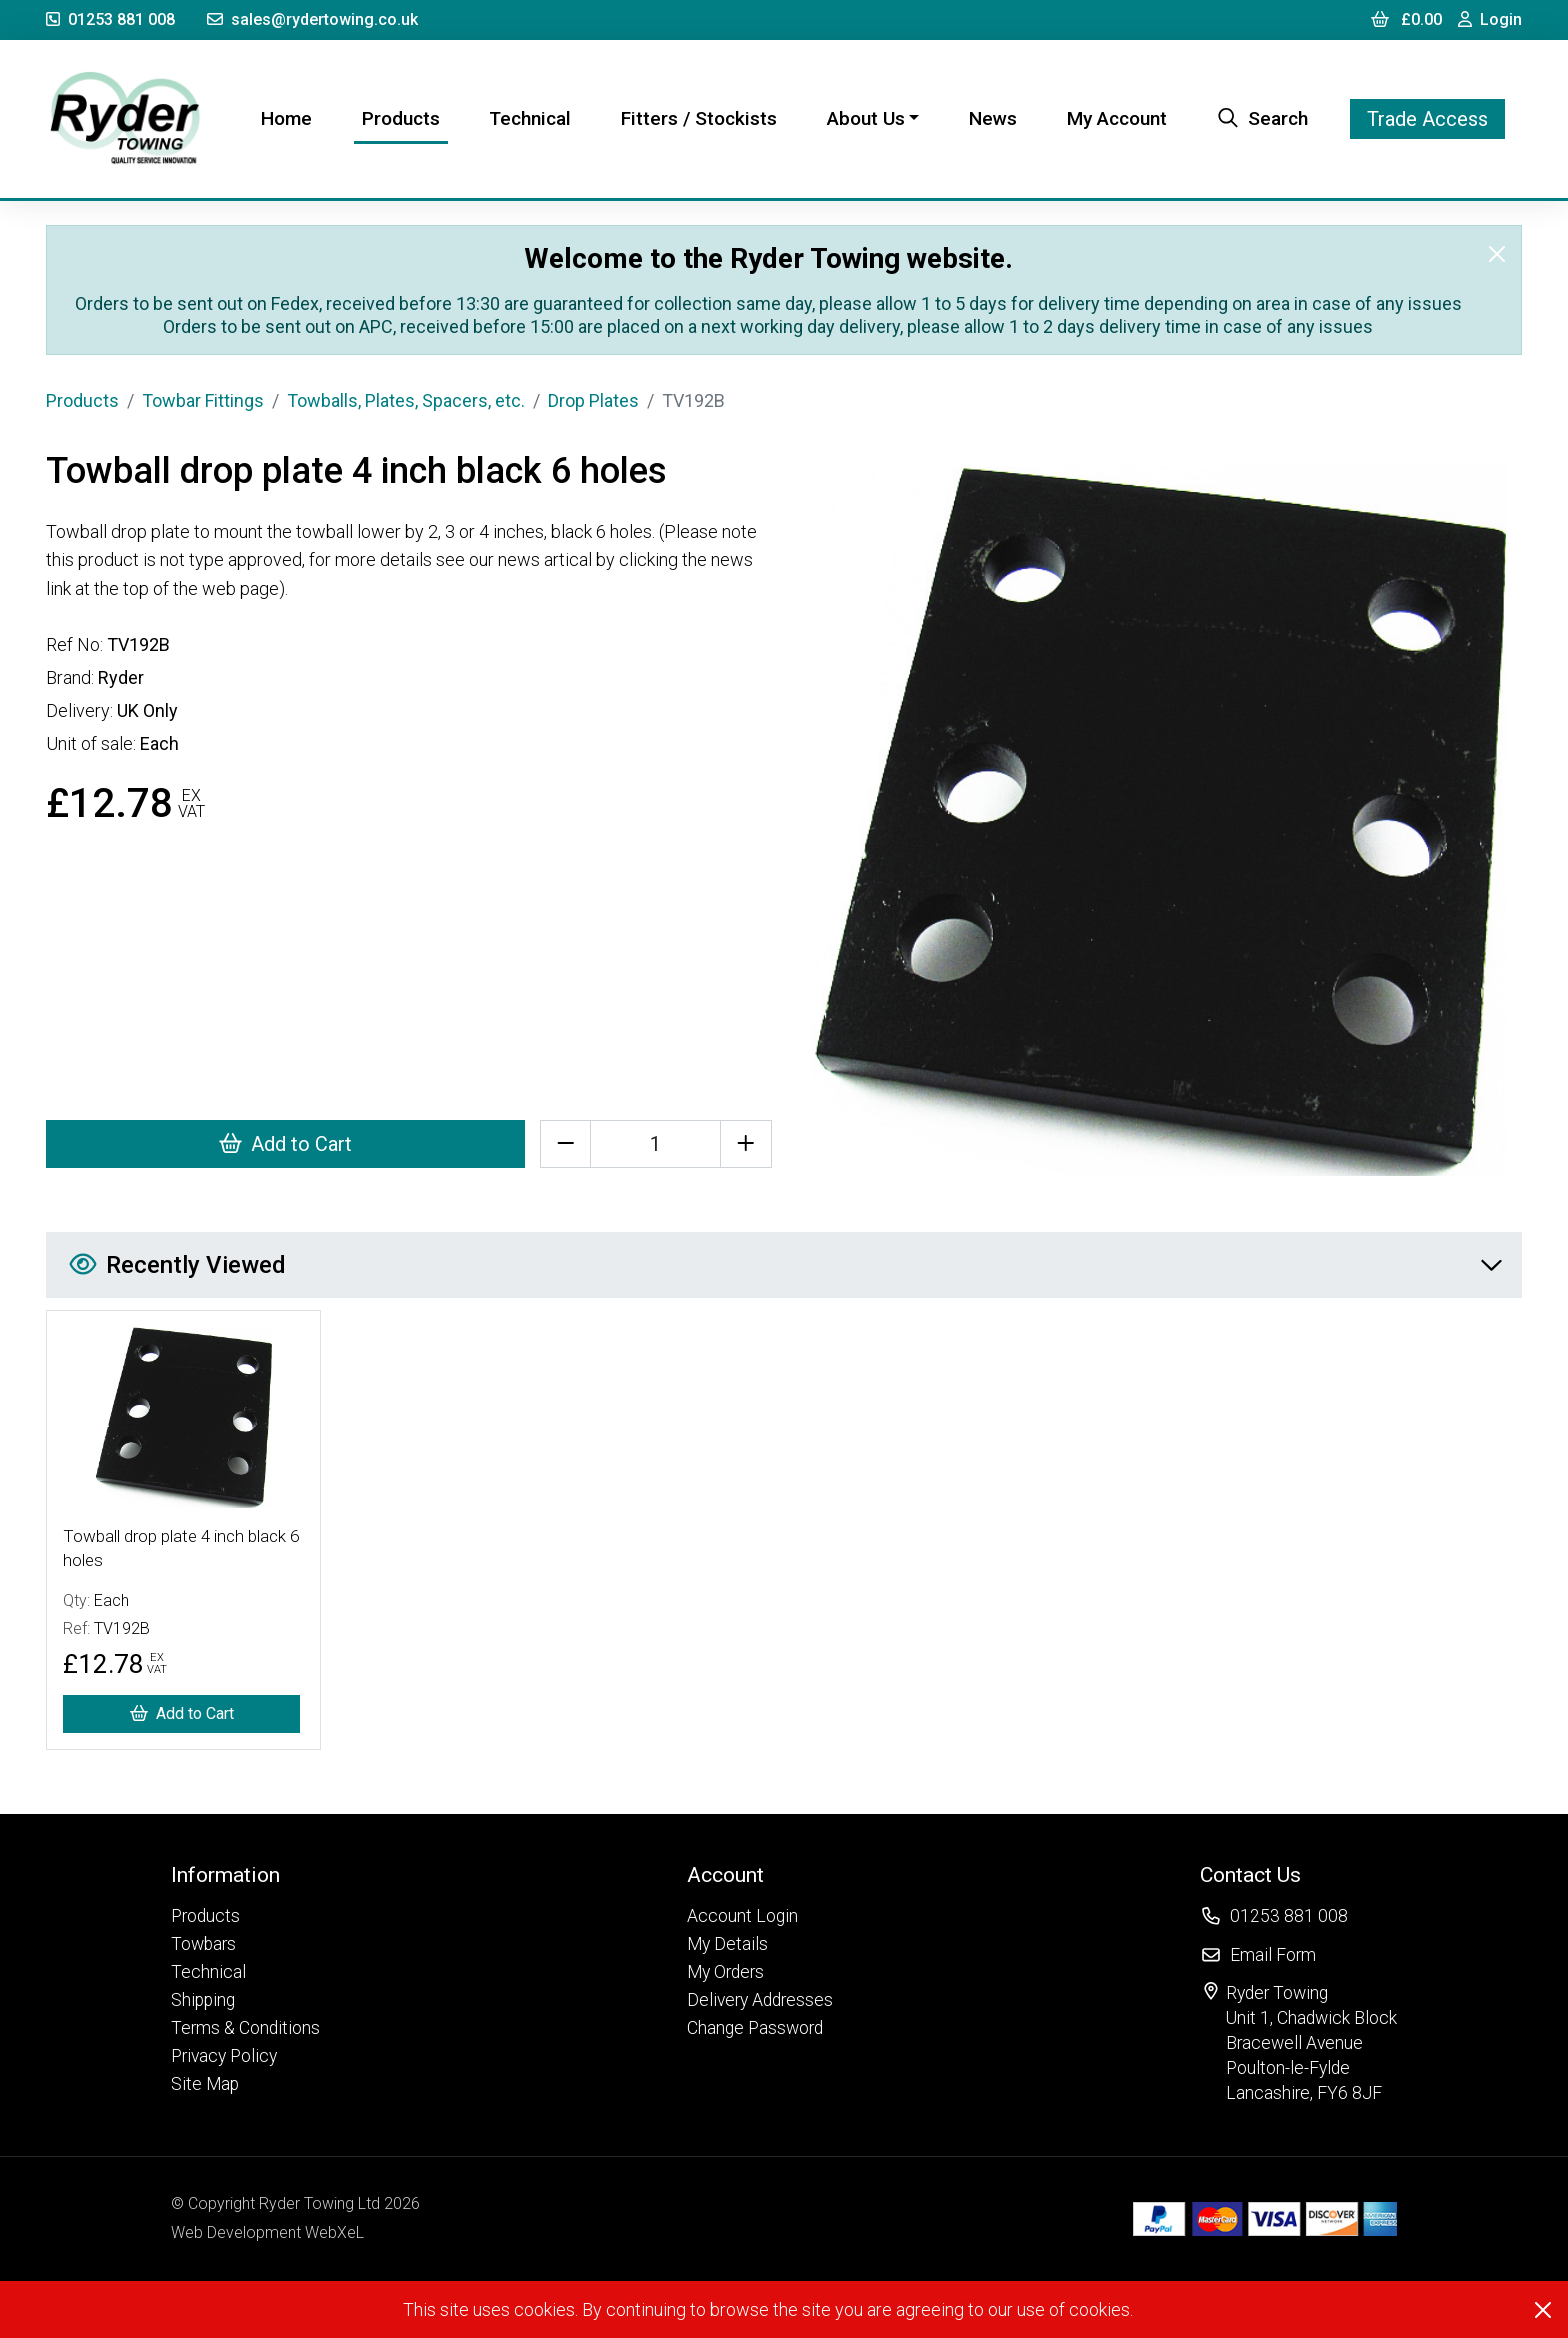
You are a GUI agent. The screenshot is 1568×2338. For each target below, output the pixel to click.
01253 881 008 (110, 19)
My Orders (725, 1972)
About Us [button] (866, 118)
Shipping (203, 2000)
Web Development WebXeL (267, 2232)
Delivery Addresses (760, 2000)
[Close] (1497, 254)
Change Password (755, 2028)
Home (290, 117)
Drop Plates (593, 400)
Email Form (1273, 1955)
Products (401, 118)
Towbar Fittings (203, 400)
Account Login (742, 1916)
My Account (1117, 118)
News (993, 118)
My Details (727, 1944)
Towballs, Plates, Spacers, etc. (406, 400)
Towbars (203, 1944)
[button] (245, 1874)
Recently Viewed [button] (785, 1265)
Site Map (205, 2084)
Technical (530, 118)
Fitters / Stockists (699, 118)
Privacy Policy (224, 2056)
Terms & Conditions (245, 2028)
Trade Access (1427, 119)
